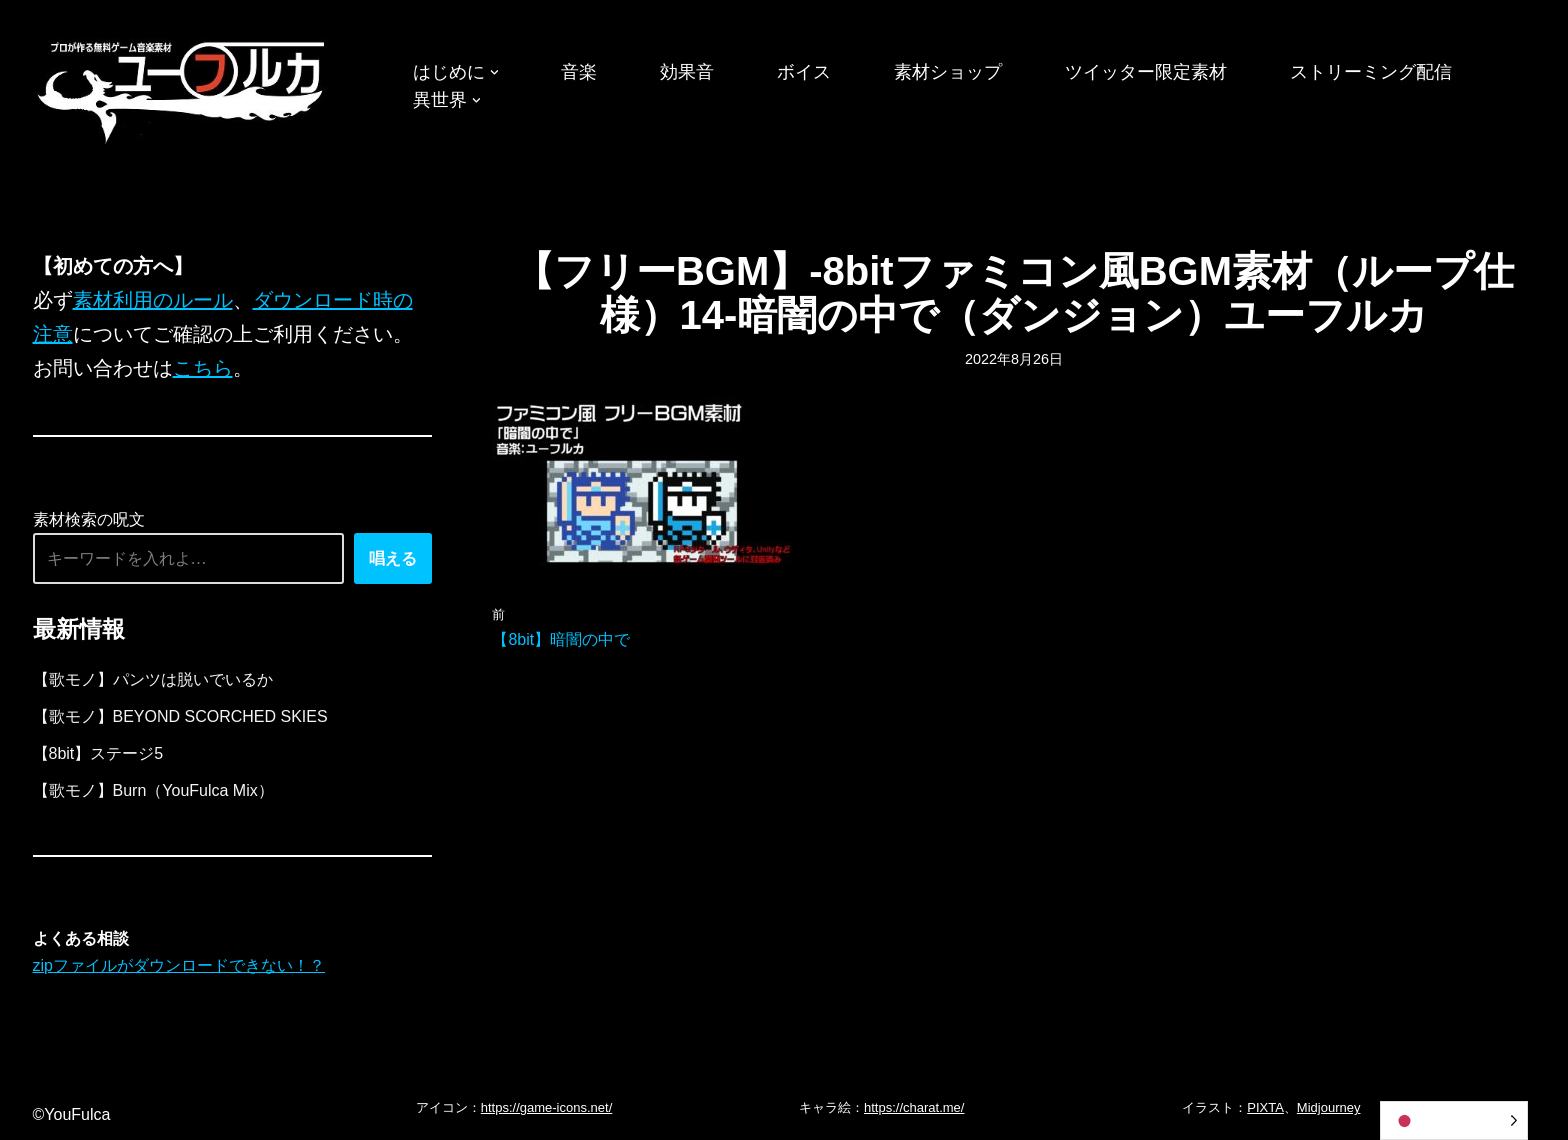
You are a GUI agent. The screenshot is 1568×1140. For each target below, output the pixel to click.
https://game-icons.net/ (547, 1107)
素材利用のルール (153, 300)
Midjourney (1329, 1107)
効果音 (687, 72)
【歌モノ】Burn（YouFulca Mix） (153, 790)
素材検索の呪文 (89, 519)
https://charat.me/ (914, 1107)
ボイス (804, 72)
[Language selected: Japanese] (1454, 1120)
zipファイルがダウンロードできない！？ (179, 965)
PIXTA (1265, 1107)
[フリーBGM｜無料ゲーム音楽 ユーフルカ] (183, 88)
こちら (203, 368)
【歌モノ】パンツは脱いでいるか (153, 679)
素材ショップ (948, 72)
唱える (393, 558)
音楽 (579, 72)
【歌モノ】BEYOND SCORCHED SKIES (180, 716)
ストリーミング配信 (1371, 72)
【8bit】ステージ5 (98, 753)
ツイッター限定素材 (1146, 72)
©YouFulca (72, 1114)
